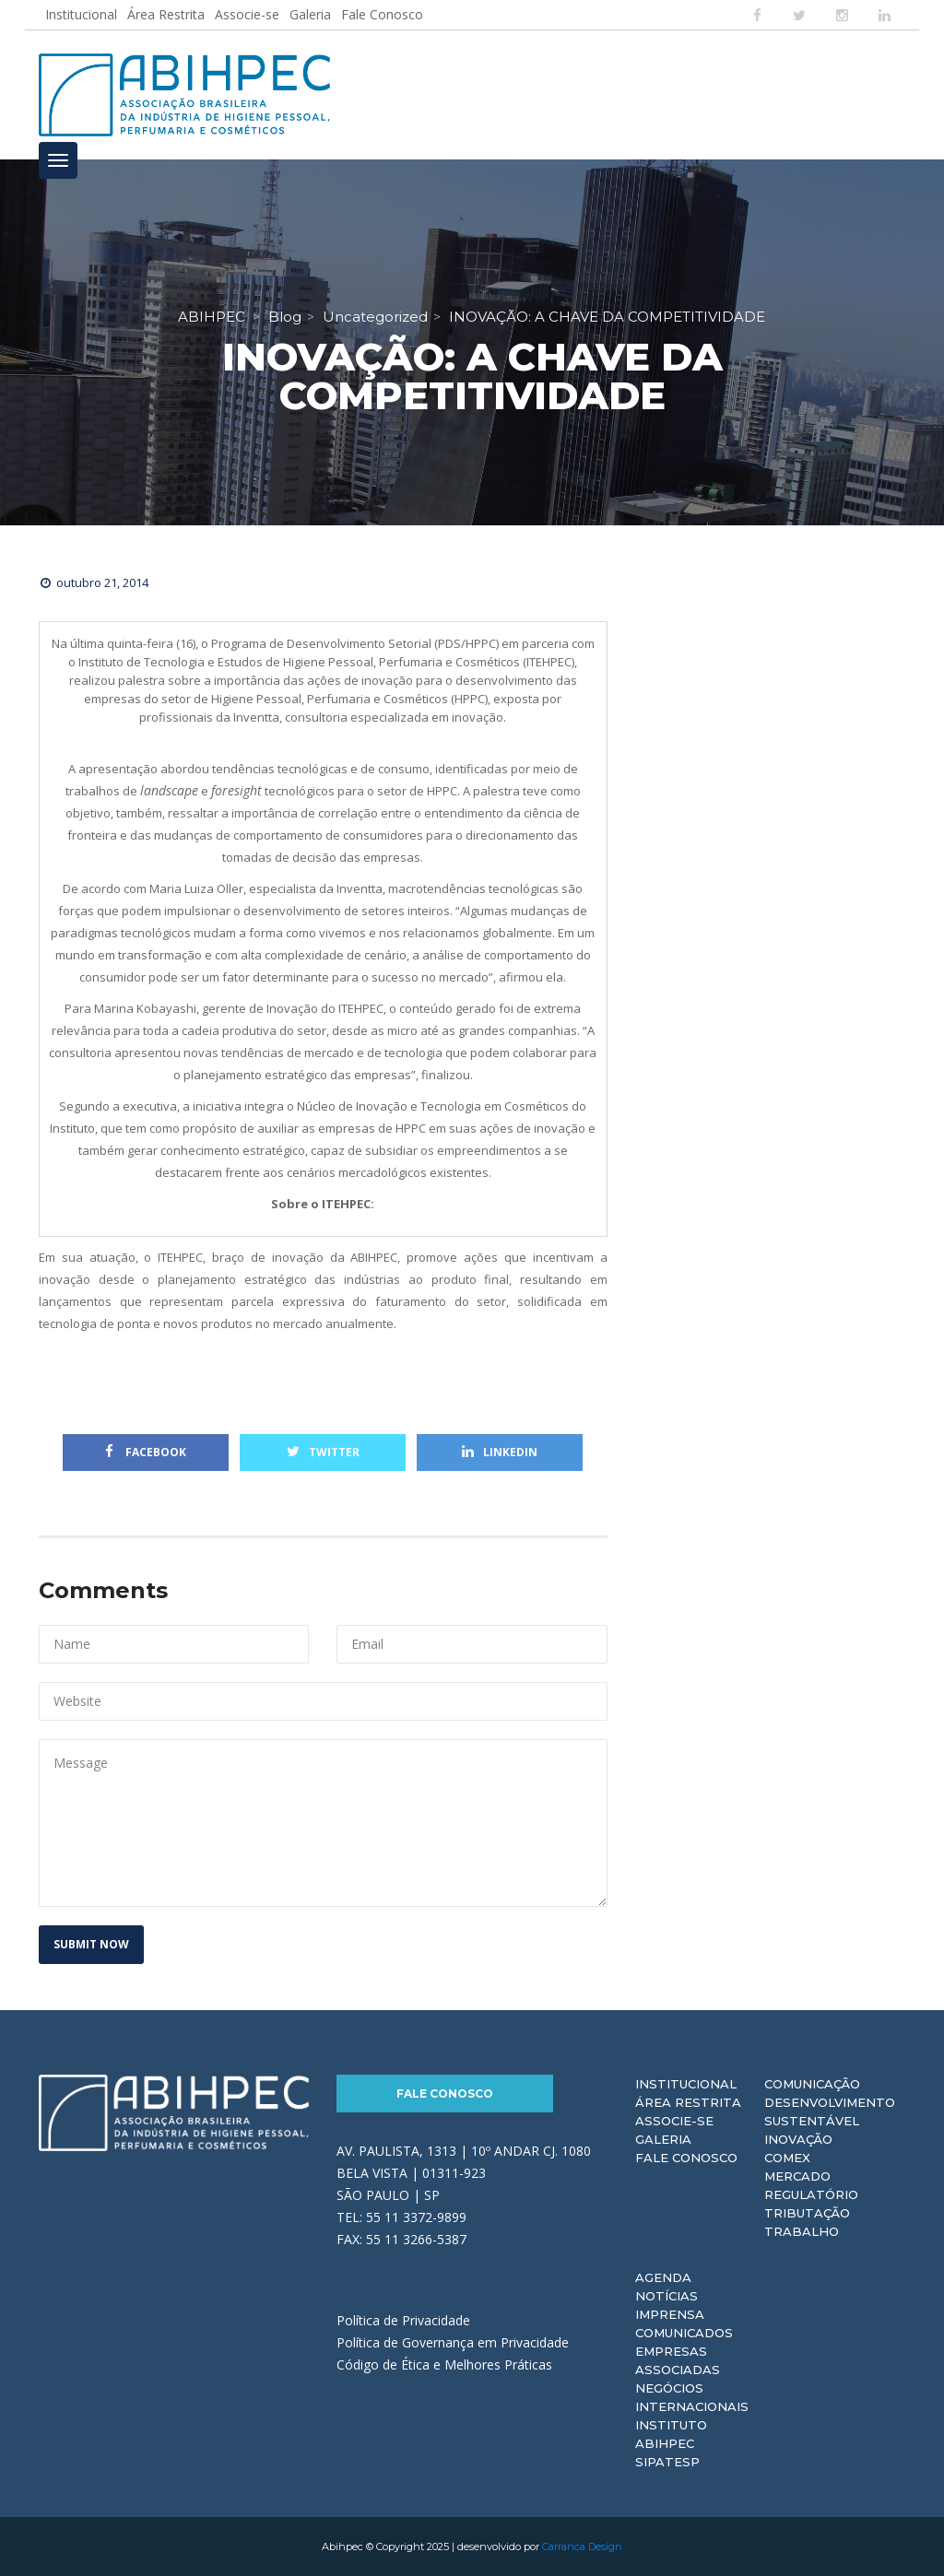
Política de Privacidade (403, 2320)
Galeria (310, 14)
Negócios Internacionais (692, 2397)
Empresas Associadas (677, 2360)
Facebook (145, 1452)
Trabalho (801, 2231)
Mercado (797, 2176)
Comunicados (684, 2332)
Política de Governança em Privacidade (452, 2342)
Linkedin (499, 1452)
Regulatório (811, 2194)
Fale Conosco (382, 14)
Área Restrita (166, 14)
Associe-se (247, 14)
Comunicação (812, 2083)
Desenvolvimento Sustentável (829, 2111)
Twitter (323, 1452)
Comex (787, 2157)
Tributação (807, 2212)
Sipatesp (667, 2461)
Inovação (798, 2139)
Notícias (666, 2295)
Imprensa (669, 2314)
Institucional (81, 14)
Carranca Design (582, 2546)
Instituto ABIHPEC (671, 2434)
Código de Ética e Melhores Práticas (444, 2364)
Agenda (663, 2277)
